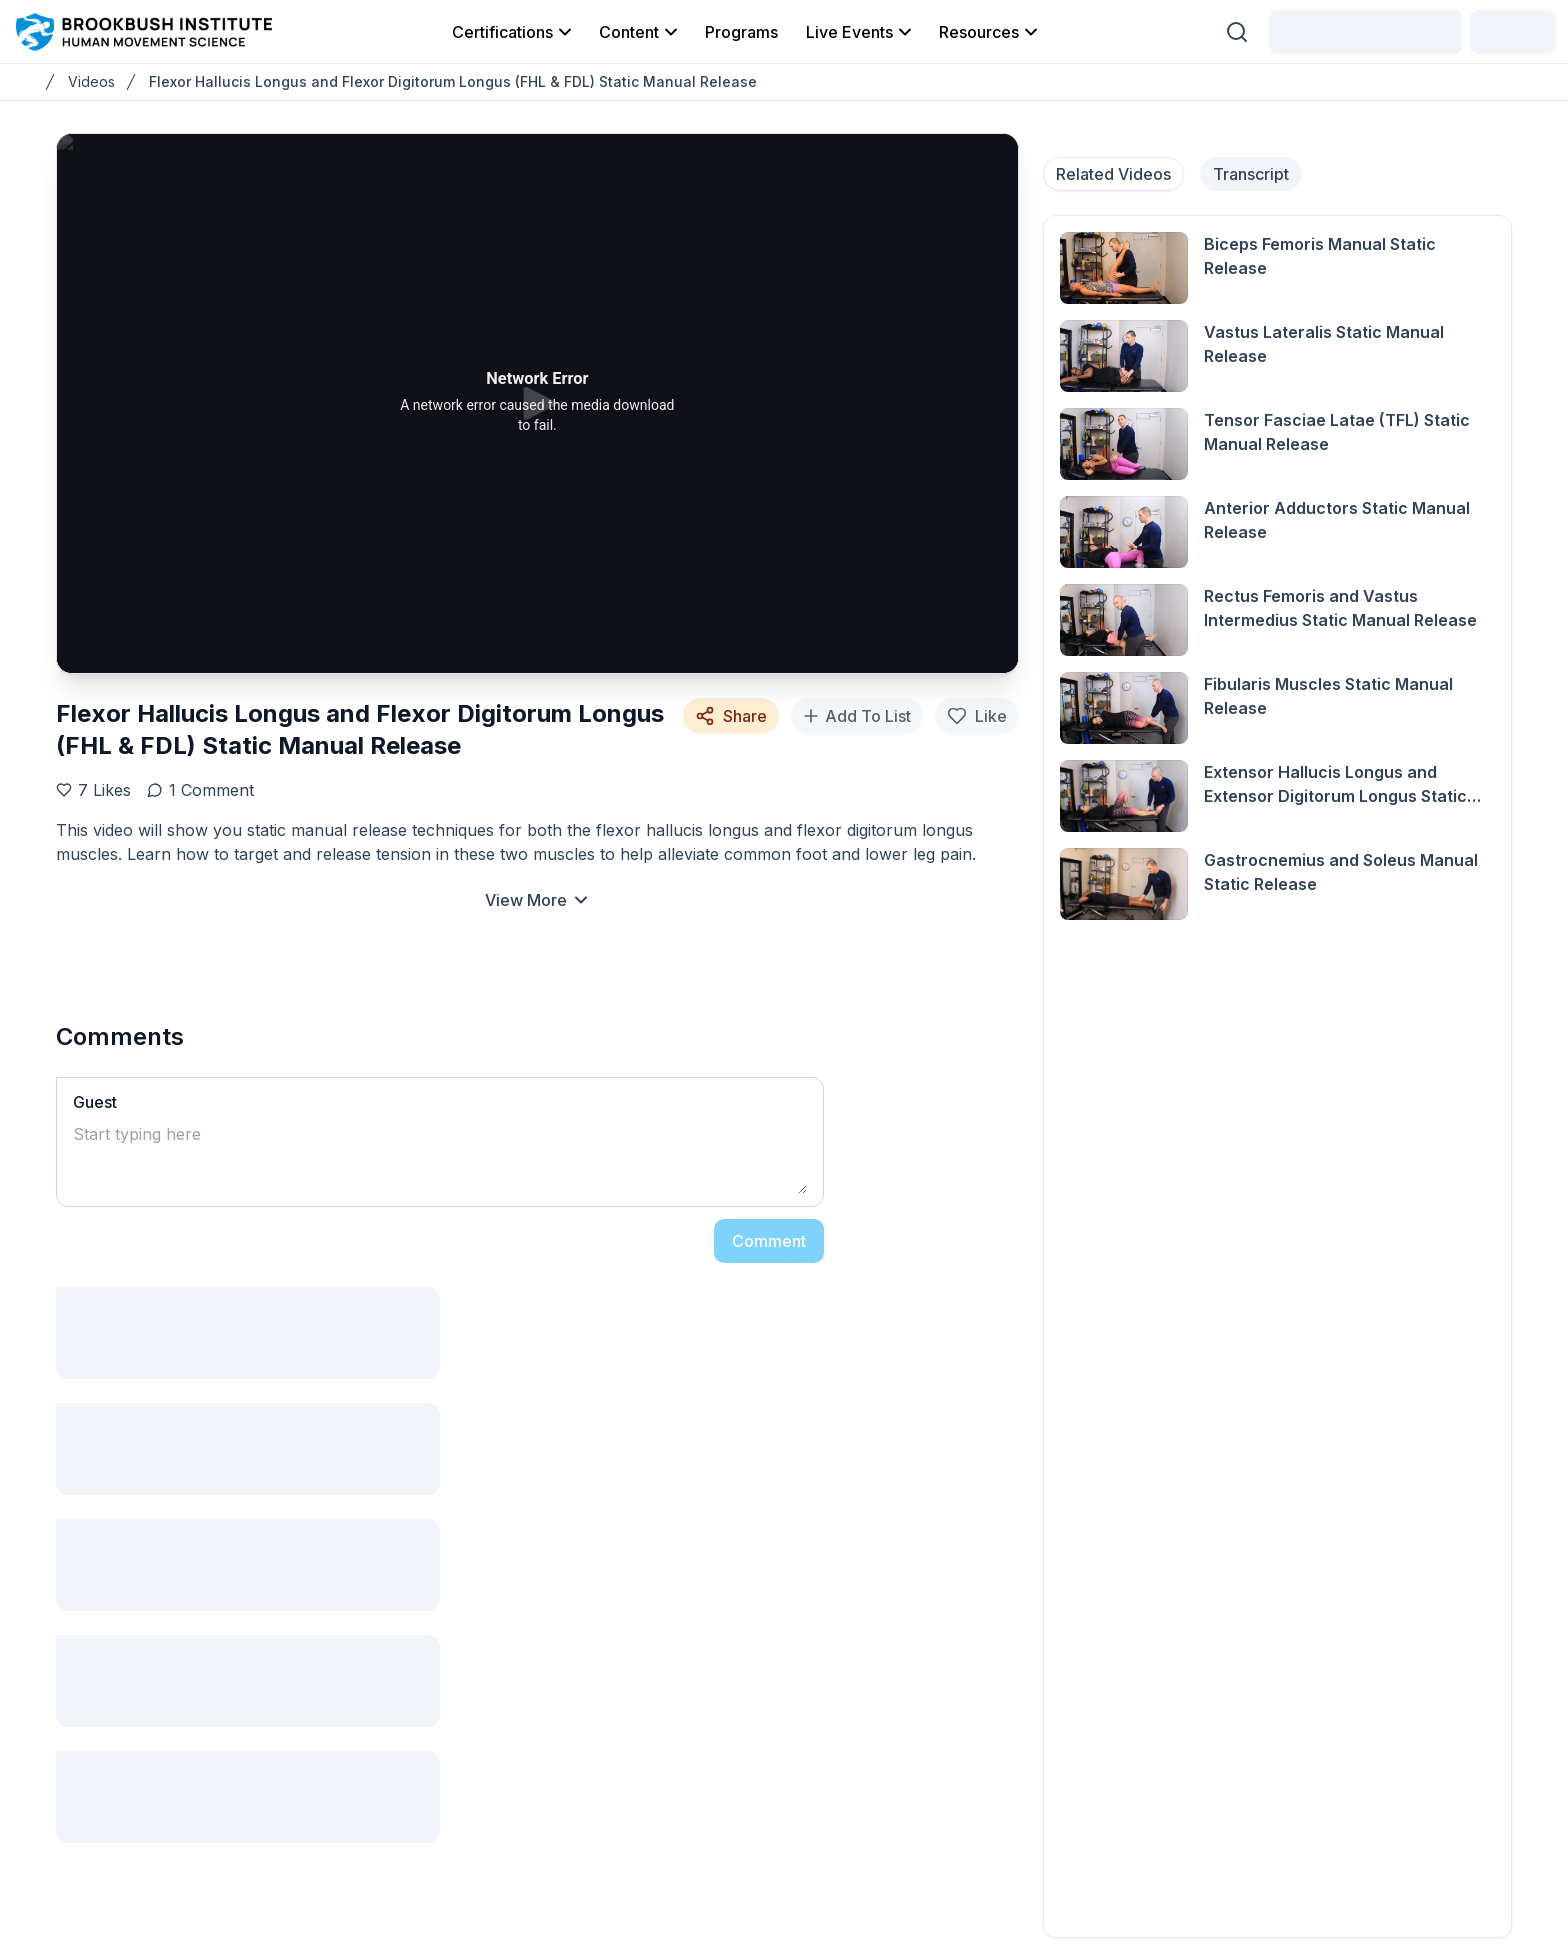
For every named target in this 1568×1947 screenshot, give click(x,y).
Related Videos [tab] (1113, 174)
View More (538, 900)
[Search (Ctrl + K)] (1237, 32)
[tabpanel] (1277, 1076)
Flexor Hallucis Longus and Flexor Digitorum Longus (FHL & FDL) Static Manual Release (453, 81)
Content (640, 32)
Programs (741, 32)
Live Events (860, 32)
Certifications (513, 32)
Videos (91, 81)
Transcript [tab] (1251, 174)
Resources (990, 32)
